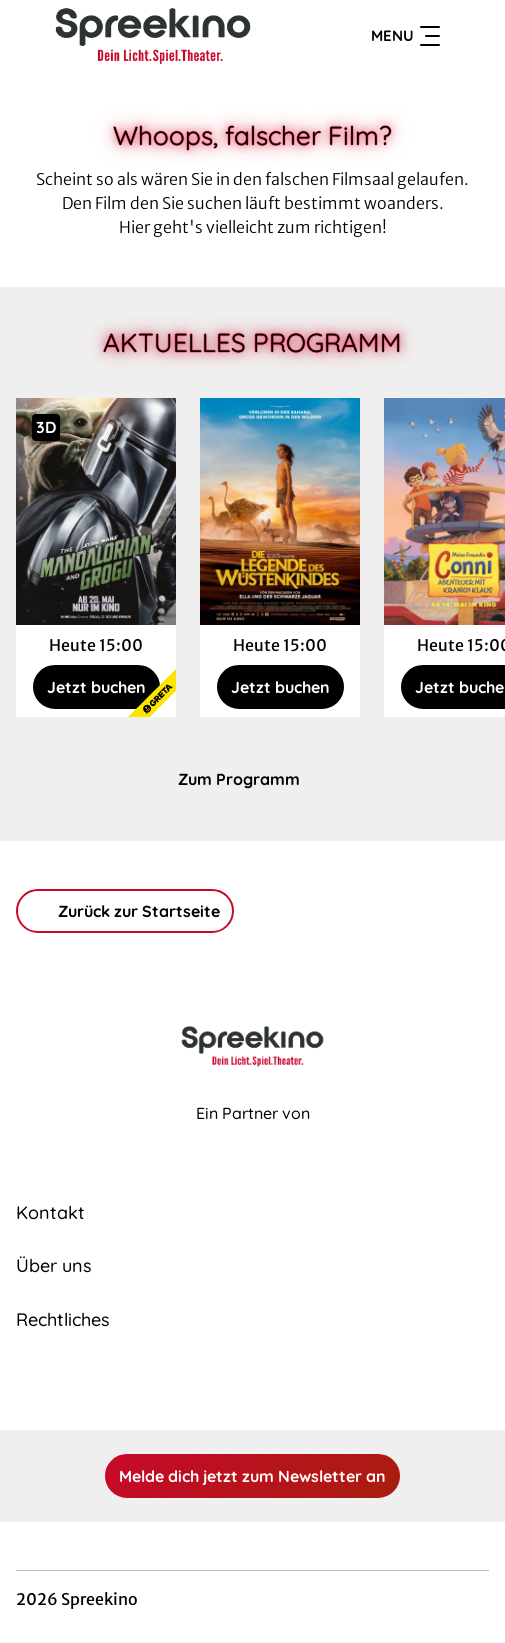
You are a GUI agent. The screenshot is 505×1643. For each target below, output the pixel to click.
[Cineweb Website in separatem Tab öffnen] (253, 1134)
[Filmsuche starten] (469, 36)
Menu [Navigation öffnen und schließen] (405, 36)
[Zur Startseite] (153, 36)
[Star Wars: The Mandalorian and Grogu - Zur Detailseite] (96, 511)
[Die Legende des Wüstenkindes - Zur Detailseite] (280, 511)
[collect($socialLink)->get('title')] (231, 1386)
